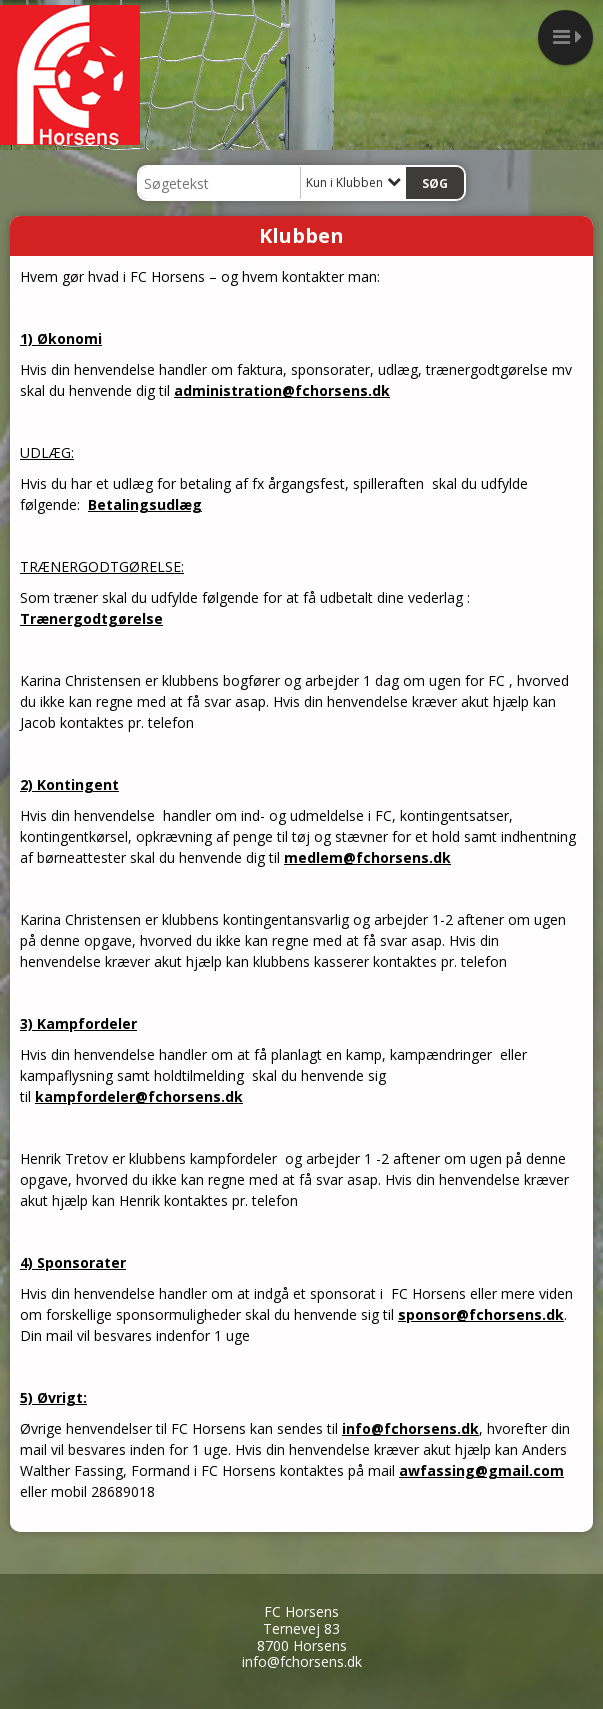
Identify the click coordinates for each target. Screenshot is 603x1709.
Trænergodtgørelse (91, 618)
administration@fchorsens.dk (282, 390)
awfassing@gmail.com (481, 1470)
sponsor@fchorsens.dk (481, 1314)
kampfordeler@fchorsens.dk (139, 1096)
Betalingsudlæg (145, 504)
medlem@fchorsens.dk (367, 857)
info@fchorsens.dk (410, 1428)
